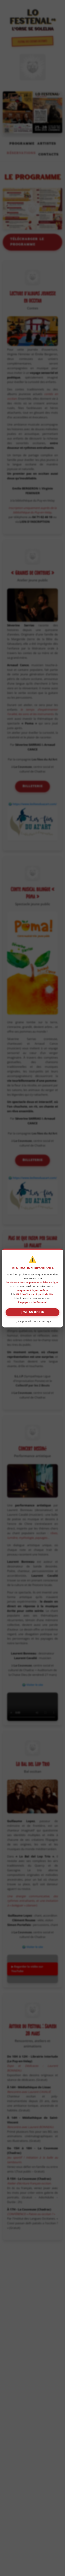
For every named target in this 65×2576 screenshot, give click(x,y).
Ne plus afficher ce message (32, 1321)
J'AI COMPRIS (32, 1312)
